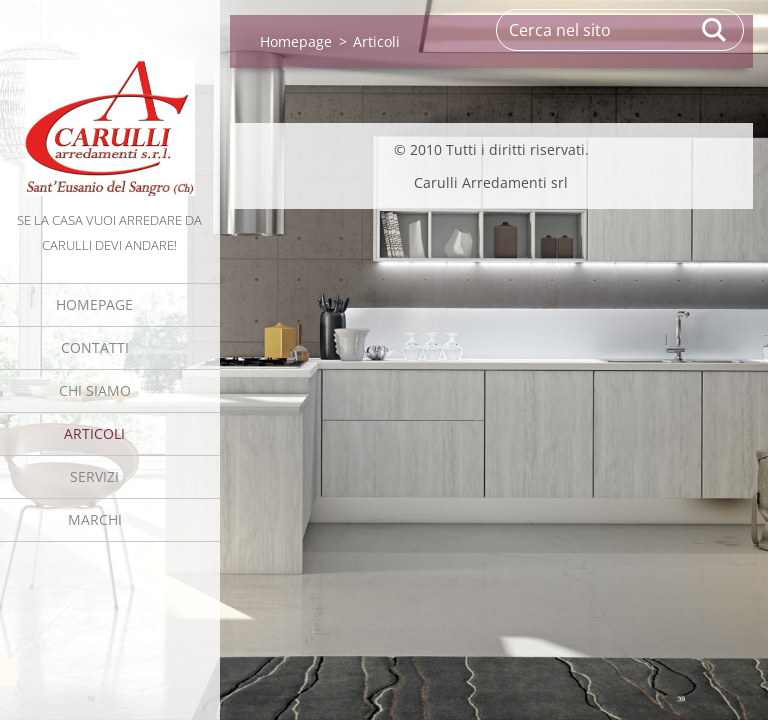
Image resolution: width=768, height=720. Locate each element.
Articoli (94, 433)
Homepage (94, 304)
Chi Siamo (95, 390)
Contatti (95, 347)
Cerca (715, 30)
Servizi (94, 476)
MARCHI (95, 519)
